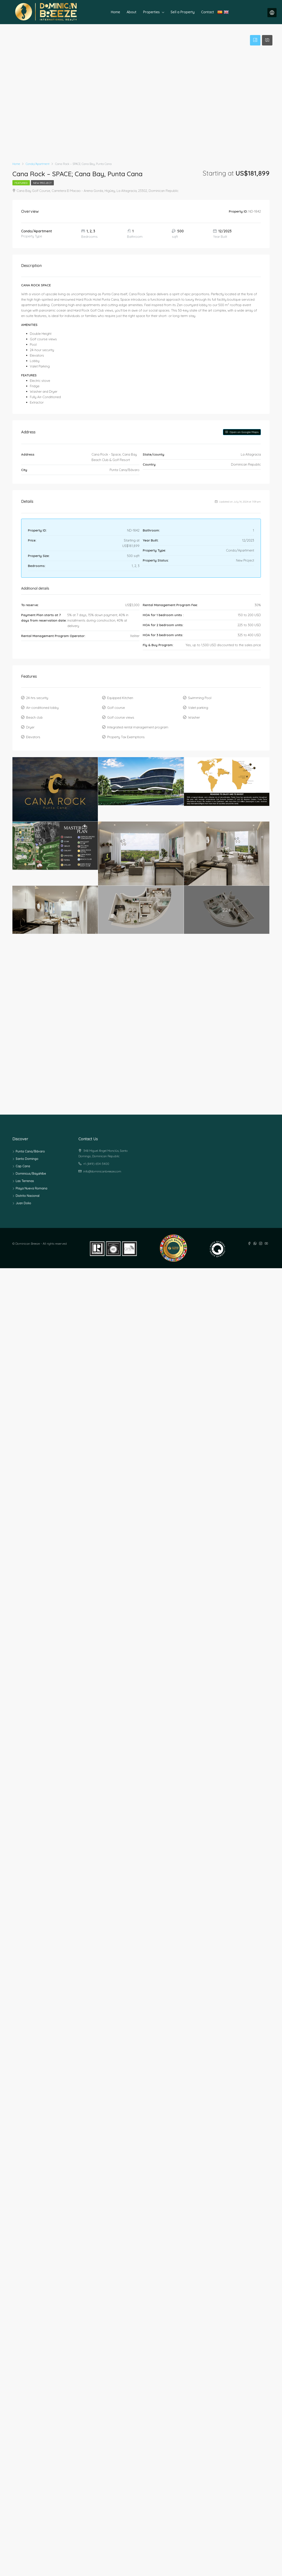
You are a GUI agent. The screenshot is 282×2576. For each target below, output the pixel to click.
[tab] (255, 40)
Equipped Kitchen (120, 698)
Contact (207, 12)
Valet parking (198, 708)
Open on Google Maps (241, 432)
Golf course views (120, 717)
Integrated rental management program (137, 727)
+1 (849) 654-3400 (96, 1164)
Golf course (116, 708)
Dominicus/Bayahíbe (31, 1174)
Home (115, 12)
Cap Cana (23, 1166)
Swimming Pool (199, 698)
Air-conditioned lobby (42, 708)
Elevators (33, 737)
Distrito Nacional (27, 1196)
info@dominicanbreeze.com (102, 1171)
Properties (151, 12)
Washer (194, 717)
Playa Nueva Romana (31, 1188)
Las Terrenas (25, 1181)
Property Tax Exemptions (126, 737)
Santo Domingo (27, 1159)
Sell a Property (183, 12)
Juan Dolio (23, 1203)
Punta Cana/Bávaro (30, 1151)
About (131, 12)
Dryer (30, 727)
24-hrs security (37, 698)
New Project (42, 182)
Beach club (34, 717)
